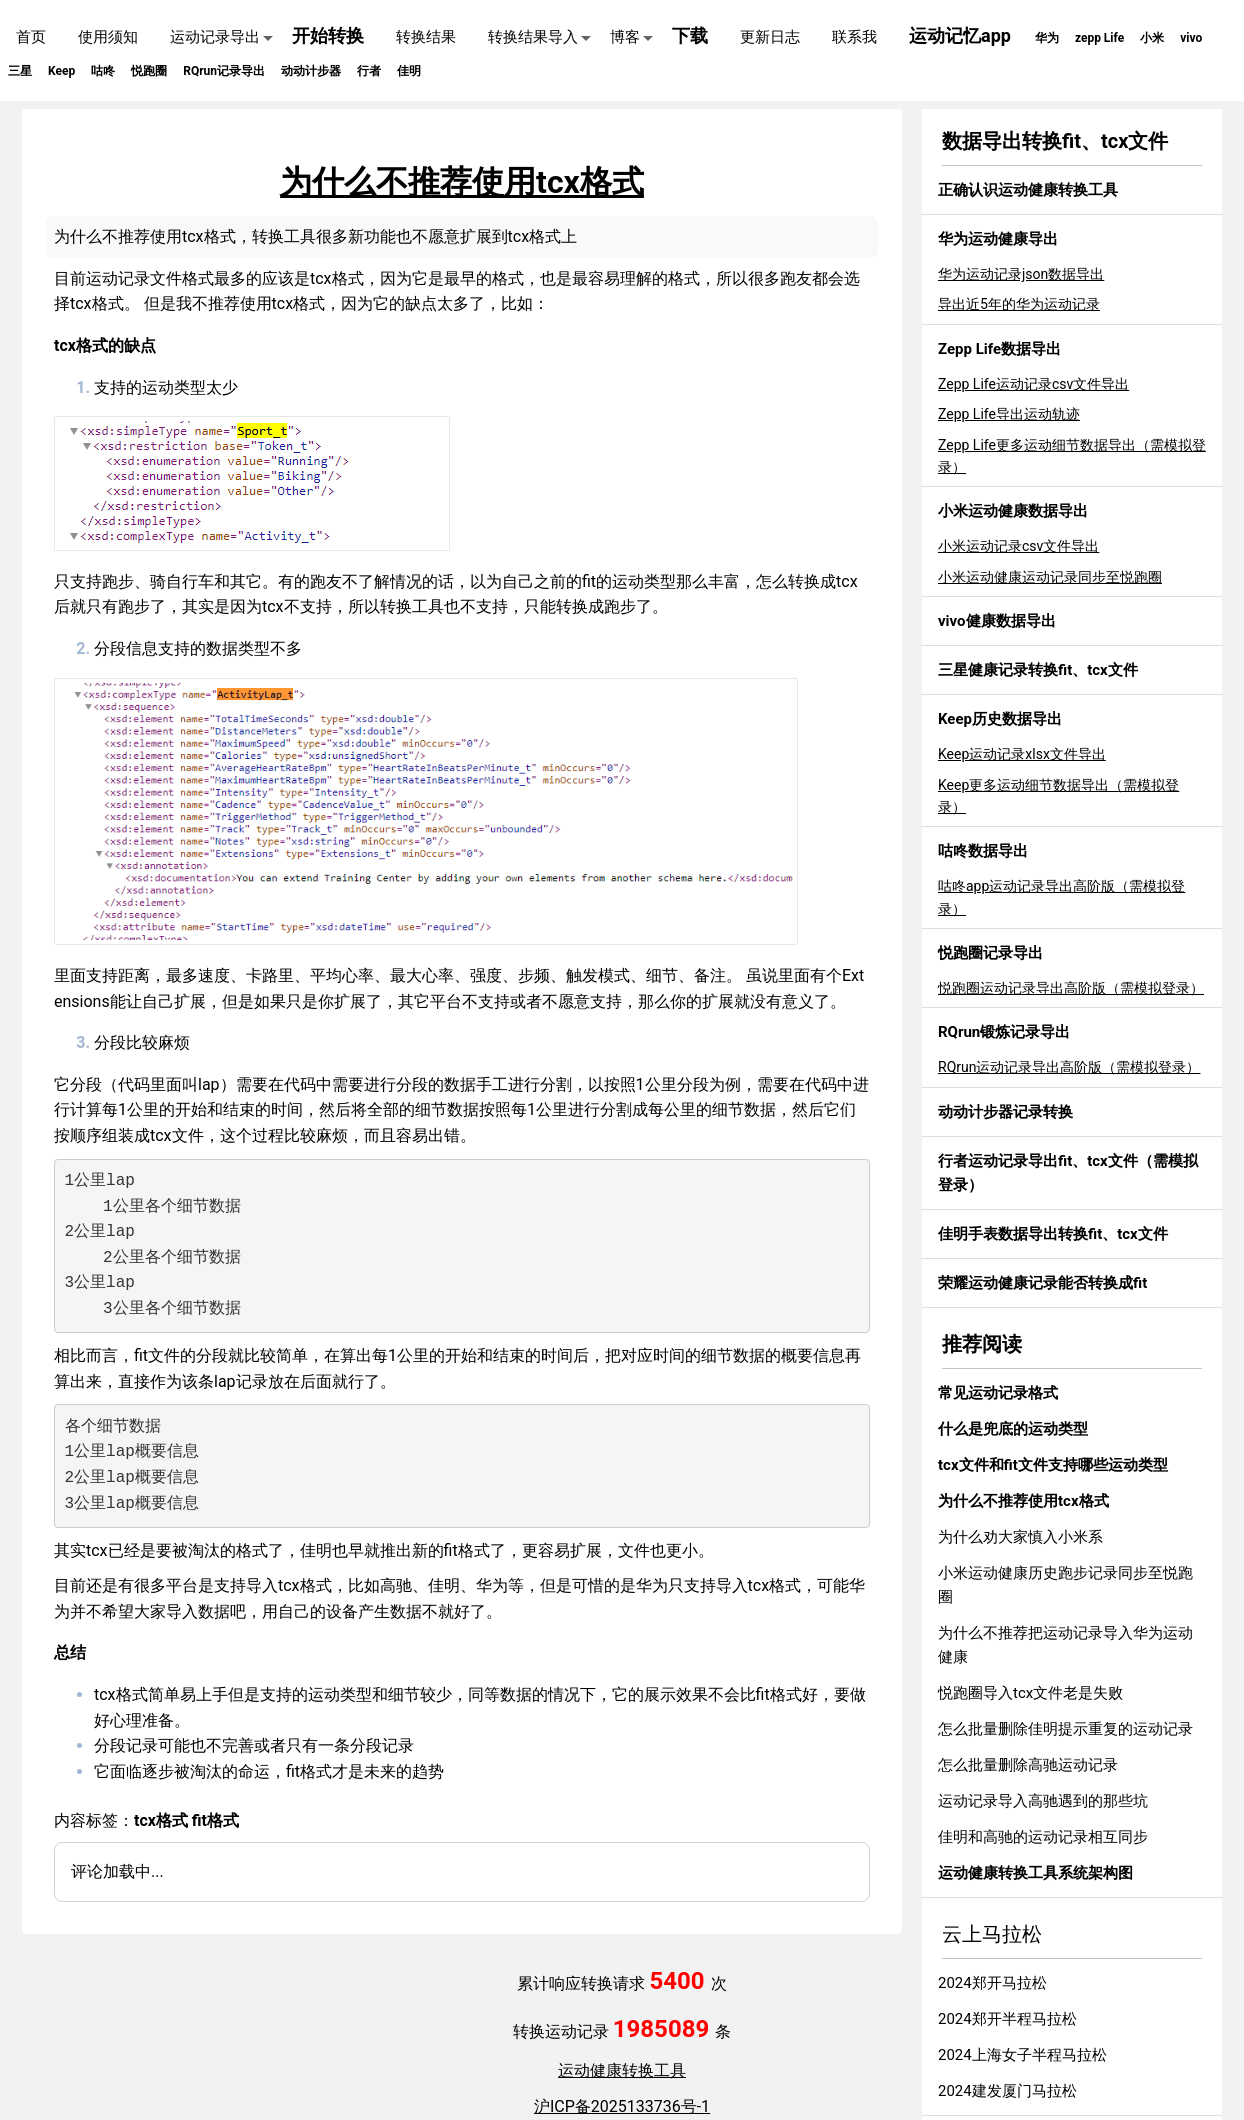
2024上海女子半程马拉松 (1022, 2055)
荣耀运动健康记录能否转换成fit (1042, 1283)
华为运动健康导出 (998, 239)
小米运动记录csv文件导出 (1018, 546)
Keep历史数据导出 (1000, 719)
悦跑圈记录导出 (990, 953)
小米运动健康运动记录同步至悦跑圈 (1050, 577)
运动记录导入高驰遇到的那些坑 (1043, 1801)
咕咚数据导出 (983, 851)
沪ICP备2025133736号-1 (622, 2106)
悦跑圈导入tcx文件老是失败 (1030, 1693)
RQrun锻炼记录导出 (1004, 1032)
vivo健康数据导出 (997, 621)
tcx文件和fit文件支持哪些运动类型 (1053, 1465)
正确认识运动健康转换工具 (1028, 190)
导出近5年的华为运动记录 (1019, 304)
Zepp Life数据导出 (999, 349)
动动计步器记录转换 (1005, 1112)
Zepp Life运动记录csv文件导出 (1033, 384)
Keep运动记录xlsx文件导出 (1022, 754)
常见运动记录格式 (998, 1393)
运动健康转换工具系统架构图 (1035, 1873)
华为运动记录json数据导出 (1021, 274)
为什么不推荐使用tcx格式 (1023, 1501)
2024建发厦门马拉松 (1007, 2091)
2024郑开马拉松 (992, 1983)
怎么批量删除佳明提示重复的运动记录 (1065, 1729)
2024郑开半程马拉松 (1007, 2019)
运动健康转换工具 (622, 2070)
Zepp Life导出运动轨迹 (1009, 414)
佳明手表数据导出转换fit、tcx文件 (1053, 1234)
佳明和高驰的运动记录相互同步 (1043, 1837)
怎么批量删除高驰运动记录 (1028, 1765)
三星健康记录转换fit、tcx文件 (1038, 670)
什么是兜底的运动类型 (1013, 1429)
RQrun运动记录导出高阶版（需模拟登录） (1069, 1067)
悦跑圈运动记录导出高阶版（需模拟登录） (1071, 988)
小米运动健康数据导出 (1013, 511)
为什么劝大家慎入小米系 (1020, 1537)
